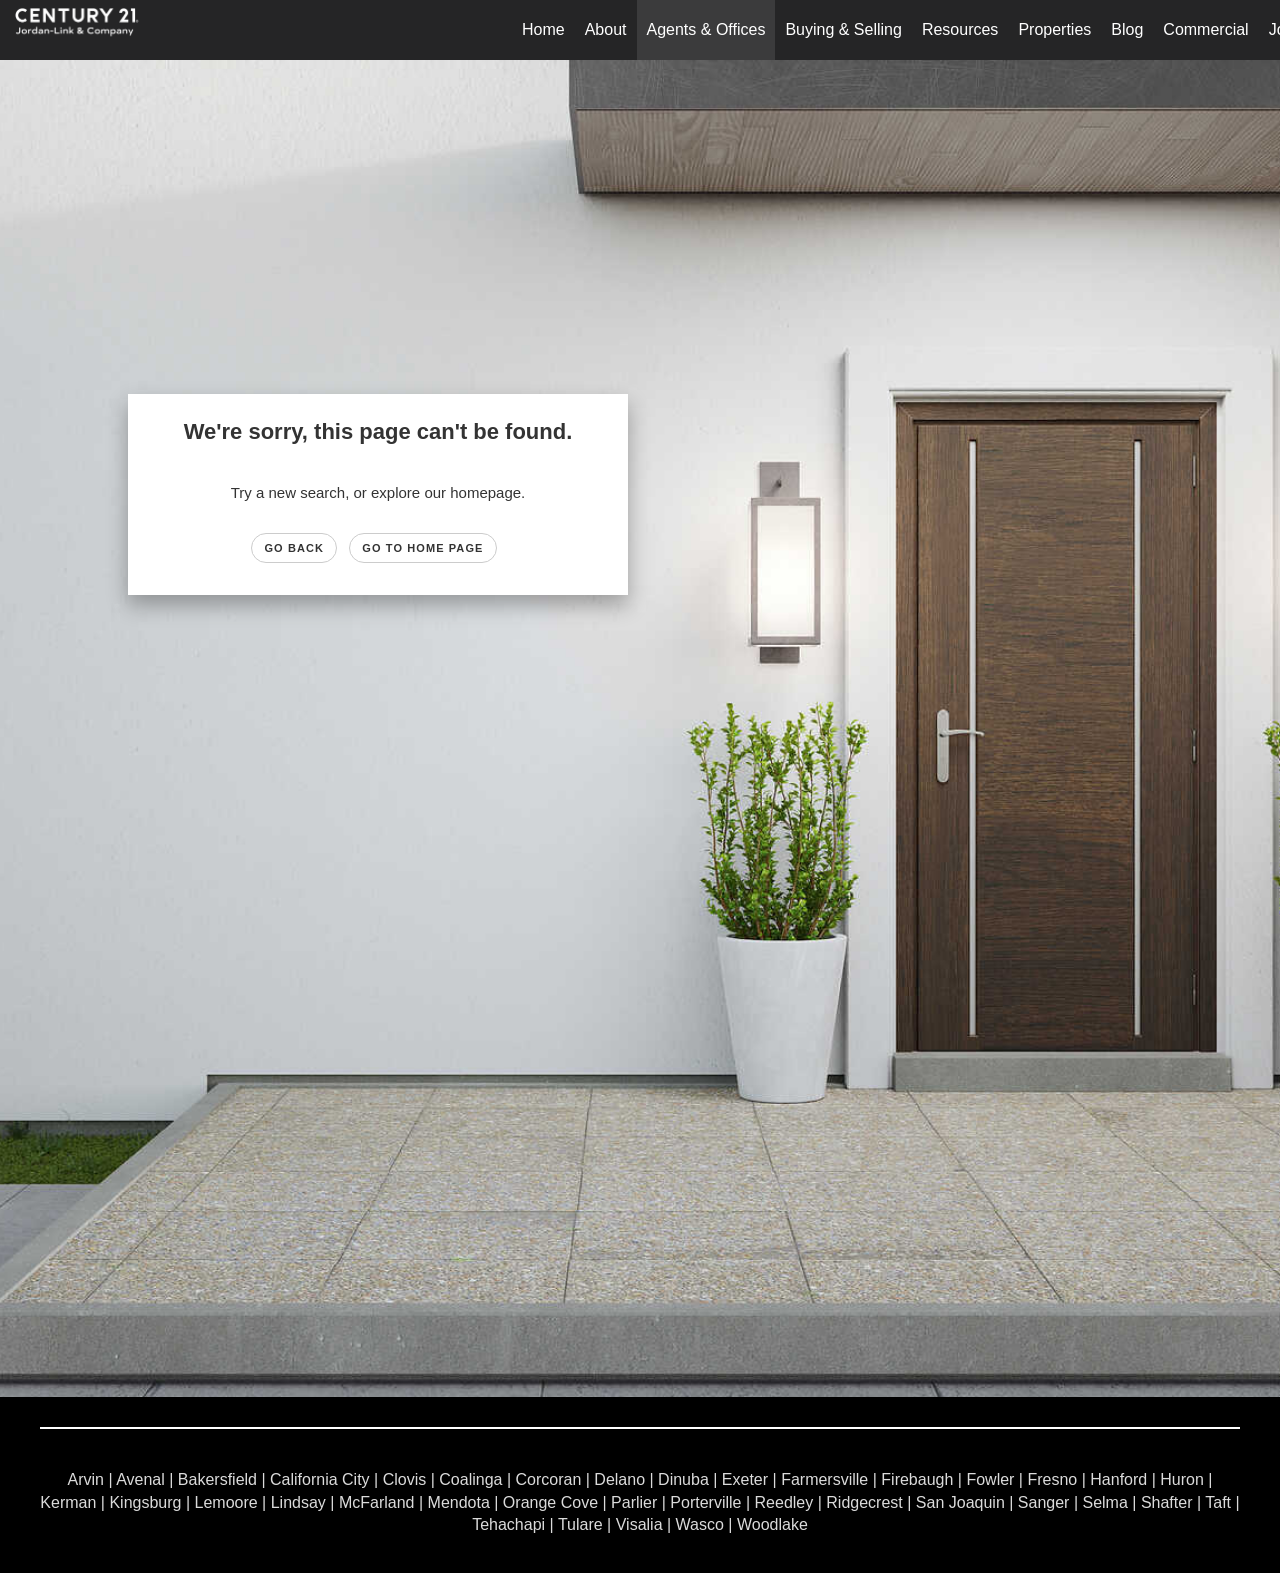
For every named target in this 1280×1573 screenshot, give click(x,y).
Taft (1218, 1502)
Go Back (294, 548)
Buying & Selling (843, 29)
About (606, 29)
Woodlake (772, 1524)
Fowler (990, 1479)
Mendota (459, 1502)
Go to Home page (422, 548)
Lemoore (226, 1502)
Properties (1054, 29)
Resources (960, 29)
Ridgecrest (864, 1502)
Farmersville (824, 1479)
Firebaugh (917, 1479)
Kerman (68, 1502)
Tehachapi (508, 1524)
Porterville (705, 1502)
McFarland (377, 1502)
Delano (619, 1479)
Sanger (1044, 1502)
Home (543, 29)
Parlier (634, 1502)
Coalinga (470, 1479)
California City (320, 1479)
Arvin (86, 1479)
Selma (1104, 1502)
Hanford (1118, 1479)
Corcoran (548, 1479)
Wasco (700, 1524)
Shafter (1167, 1502)
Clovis (405, 1479)
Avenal (140, 1479)
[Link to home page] (87, 30)
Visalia (639, 1524)
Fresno (1052, 1479)
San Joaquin (960, 1502)
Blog (1127, 29)
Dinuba (683, 1479)
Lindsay (298, 1502)
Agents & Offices (706, 29)
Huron (1182, 1479)
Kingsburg (145, 1502)
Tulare (580, 1524)
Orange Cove (550, 1502)
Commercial (1205, 29)
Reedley (784, 1502)
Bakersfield (217, 1479)
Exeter (745, 1479)
